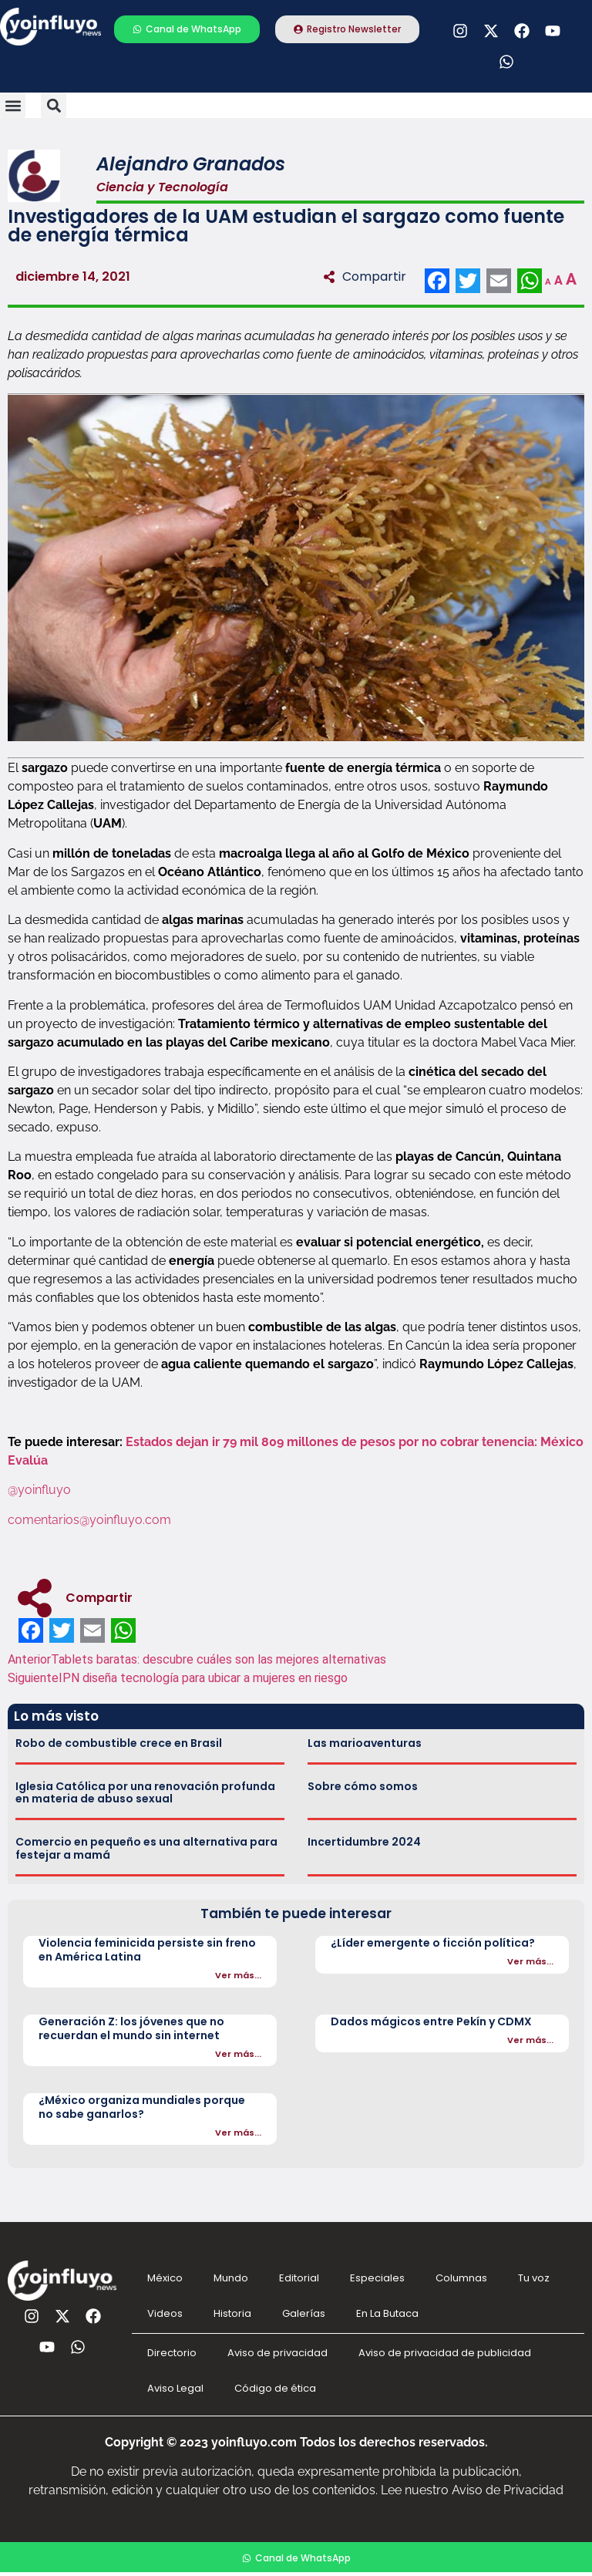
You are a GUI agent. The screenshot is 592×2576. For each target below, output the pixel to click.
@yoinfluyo (41, 1489)
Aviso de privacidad (277, 2352)
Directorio (172, 2352)
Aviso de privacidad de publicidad (444, 2352)
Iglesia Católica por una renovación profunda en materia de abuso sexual (145, 1793)
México (165, 2278)
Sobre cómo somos (363, 1786)
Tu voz (534, 2278)
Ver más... (238, 1975)
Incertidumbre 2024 (364, 1841)
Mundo (231, 2278)
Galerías (303, 2313)
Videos (165, 2313)
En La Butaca (387, 2313)
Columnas (461, 2278)
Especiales (377, 2278)
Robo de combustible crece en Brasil (118, 1743)
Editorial (299, 2278)
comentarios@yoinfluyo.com (89, 1519)
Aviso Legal (175, 2388)
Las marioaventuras (365, 1743)
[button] (12, 105)
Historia (232, 2313)
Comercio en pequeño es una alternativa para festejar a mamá (146, 1848)
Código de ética (275, 2388)
